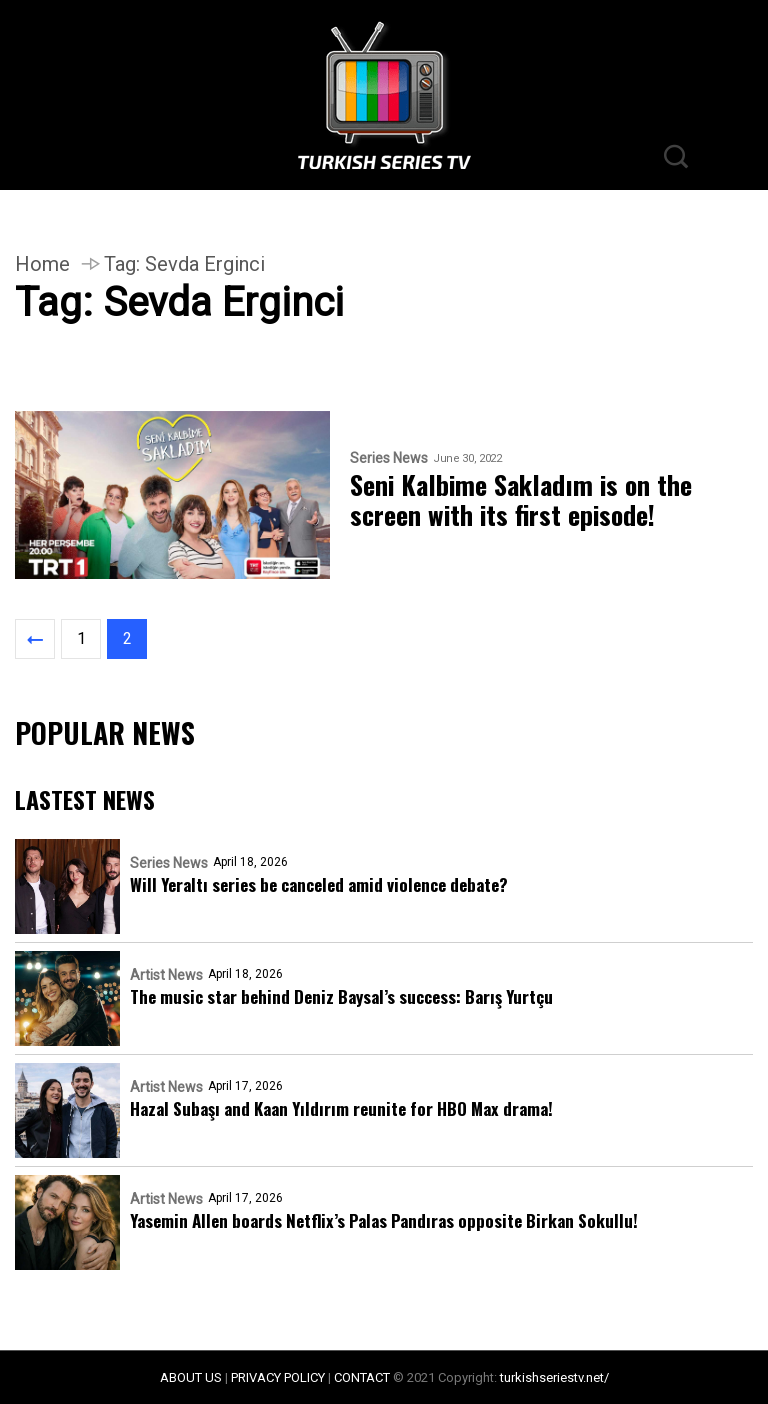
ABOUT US (191, 1377)
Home (42, 264)
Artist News (166, 975)
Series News (389, 458)
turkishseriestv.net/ (554, 1377)
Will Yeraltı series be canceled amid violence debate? (319, 884)
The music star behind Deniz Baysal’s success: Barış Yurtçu (341, 996)
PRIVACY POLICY (278, 1377)
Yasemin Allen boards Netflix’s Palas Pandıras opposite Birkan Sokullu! (384, 1220)
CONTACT (362, 1377)
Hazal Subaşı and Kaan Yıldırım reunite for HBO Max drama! (341, 1108)
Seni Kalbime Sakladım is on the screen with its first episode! (521, 500)
